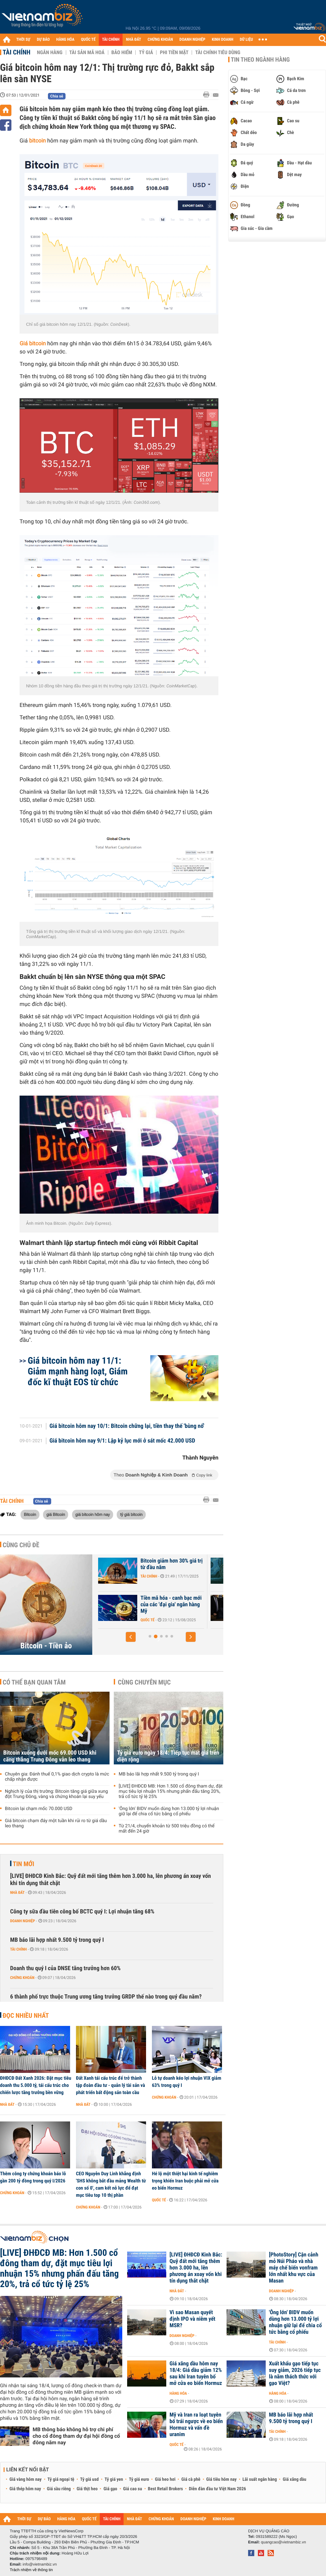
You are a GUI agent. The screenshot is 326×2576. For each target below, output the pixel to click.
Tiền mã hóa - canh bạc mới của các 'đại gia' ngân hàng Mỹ (209, 1604)
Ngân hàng (49, 52)
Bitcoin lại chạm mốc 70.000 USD (38, 1808)
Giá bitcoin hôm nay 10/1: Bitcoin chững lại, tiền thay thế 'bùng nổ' (127, 1426)
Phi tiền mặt (174, 52)
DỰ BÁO (43, 39)
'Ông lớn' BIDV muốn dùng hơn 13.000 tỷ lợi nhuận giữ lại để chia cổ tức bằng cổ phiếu (169, 1811)
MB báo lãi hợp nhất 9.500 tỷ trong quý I (159, 1774)
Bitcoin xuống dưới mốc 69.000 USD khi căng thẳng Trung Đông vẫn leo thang (49, 1756)
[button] (131, 1637)
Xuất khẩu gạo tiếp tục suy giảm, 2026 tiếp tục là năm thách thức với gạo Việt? (295, 2373)
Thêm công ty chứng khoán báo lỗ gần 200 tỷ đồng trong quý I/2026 (33, 2177)
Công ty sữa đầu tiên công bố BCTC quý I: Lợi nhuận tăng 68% (82, 1911)
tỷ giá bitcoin (131, 1514)
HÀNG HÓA (65, 39)
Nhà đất (17, 1892)
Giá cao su (132, 2489)
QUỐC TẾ (88, 39)
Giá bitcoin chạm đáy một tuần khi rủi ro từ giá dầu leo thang (56, 1823)
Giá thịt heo (87, 2489)
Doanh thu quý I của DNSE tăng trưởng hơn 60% (65, 1968)
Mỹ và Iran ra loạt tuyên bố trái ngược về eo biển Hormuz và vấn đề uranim (196, 2425)
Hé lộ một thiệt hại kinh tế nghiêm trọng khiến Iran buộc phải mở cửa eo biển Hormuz (185, 2181)
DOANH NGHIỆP (192, 39)
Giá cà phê (190, 2479)
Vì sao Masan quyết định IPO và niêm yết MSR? (192, 2319)
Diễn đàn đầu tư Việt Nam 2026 (217, 2489)
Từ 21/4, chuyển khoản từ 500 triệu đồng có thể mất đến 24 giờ (167, 1828)
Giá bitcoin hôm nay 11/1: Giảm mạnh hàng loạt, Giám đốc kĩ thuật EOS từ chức (78, 1371)
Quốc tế (186, 1620)
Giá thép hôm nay (25, 2489)
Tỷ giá (146, 52)
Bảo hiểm (121, 52)
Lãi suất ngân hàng (260, 2479)
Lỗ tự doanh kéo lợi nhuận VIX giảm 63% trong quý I (186, 2081)
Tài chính (16, 52)
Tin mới (23, 1864)
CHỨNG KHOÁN (160, 39)
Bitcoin (30, 1514)
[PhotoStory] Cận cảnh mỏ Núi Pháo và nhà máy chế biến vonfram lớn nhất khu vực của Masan (293, 2268)
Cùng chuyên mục (144, 1682)
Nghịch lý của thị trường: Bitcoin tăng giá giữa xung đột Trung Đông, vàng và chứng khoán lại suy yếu (56, 1794)
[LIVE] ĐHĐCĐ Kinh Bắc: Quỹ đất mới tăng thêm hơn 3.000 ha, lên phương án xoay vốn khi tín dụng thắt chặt (110, 1880)
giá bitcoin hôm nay (92, 1514)
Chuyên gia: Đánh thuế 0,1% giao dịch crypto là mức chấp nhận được (57, 1777)
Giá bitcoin (33, 343)
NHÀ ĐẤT (133, 39)
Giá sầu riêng (59, 2489)
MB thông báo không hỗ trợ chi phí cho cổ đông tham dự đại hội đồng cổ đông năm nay (76, 2436)
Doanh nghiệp (22, 1921)
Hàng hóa (178, 2393)
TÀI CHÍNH (110, 39)
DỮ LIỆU (246, 39)
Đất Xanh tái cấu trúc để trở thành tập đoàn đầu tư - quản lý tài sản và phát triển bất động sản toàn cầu (110, 2085)
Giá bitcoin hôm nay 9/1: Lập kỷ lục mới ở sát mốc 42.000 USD (122, 1441)
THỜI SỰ (23, 39)
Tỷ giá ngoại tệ (61, 2479)
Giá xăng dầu (294, 2479)
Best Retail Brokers (165, 2489)
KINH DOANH (222, 39)
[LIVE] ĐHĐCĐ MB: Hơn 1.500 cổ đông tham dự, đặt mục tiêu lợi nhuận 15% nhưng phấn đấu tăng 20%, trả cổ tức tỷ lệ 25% (171, 1791)
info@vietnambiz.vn (39, 2564)
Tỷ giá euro (139, 2479)
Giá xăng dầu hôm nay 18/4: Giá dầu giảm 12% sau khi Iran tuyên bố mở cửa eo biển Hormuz (196, 2373)
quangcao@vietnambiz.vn (283, 2542)
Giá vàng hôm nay (25, 2479)
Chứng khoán (22, 1977)
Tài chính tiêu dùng (217, 52)
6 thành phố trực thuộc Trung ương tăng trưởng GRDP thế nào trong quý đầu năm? (106, 1996)
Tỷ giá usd (89, 2479)
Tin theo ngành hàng (260, 59)
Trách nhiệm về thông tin (31, 2570)
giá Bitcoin (55, 1514)
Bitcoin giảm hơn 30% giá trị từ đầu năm (210, 1564)
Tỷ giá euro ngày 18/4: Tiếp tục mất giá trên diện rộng (168, 1756)
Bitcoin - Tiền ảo (46, 1645)
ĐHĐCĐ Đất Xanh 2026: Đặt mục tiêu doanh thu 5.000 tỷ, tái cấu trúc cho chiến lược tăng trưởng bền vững (35, 2085)
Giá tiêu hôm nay (221, 2479)
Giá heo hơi (165, 2479)
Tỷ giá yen (114, 2479)
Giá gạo (110, 2489)
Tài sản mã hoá (87, 52)
